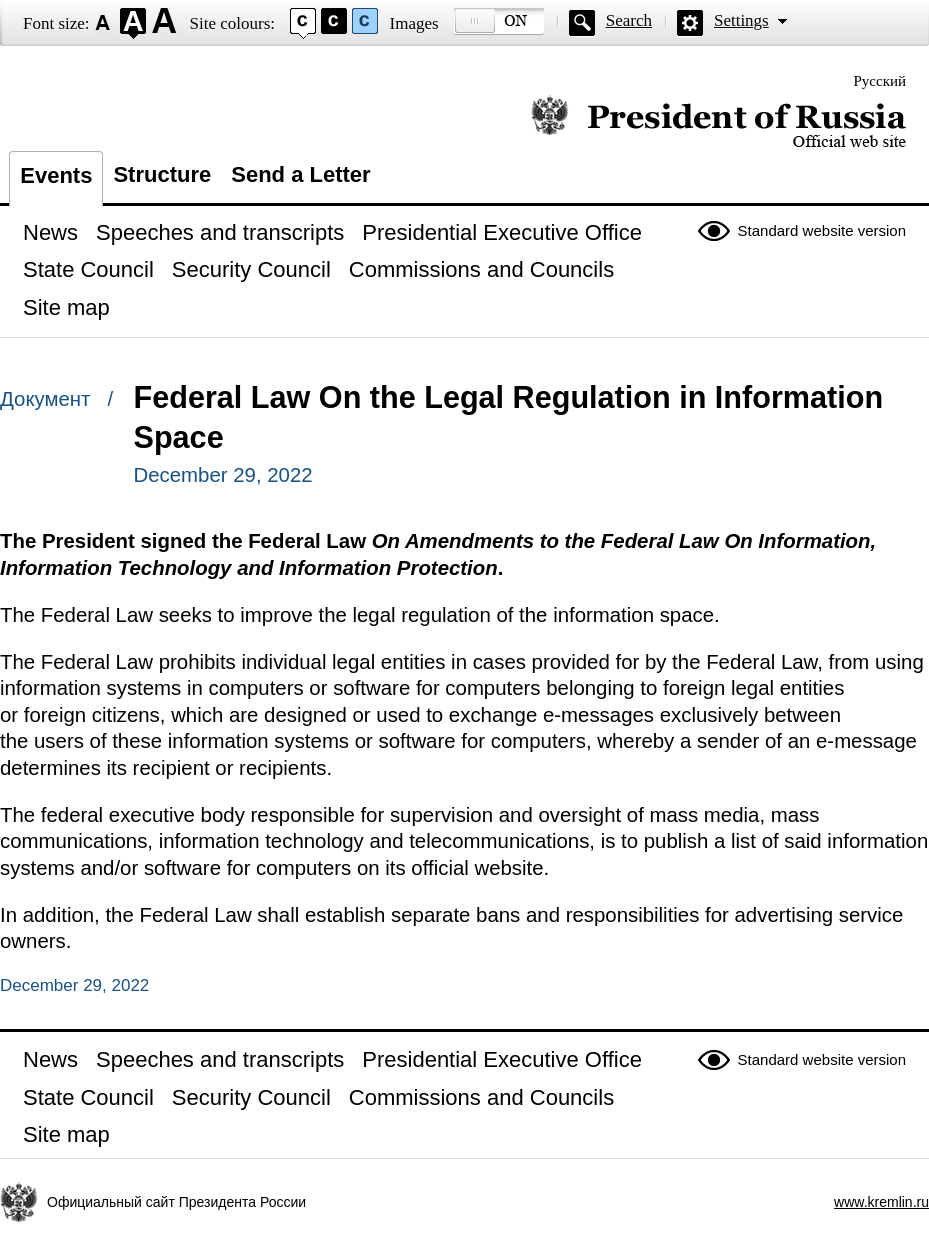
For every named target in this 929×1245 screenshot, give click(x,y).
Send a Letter (300, 174)
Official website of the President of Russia (718, 122)
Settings (741, 20)
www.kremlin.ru (881, 1202)
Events (56, 175)
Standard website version (822, 230)
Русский (880, 81)
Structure (162, 174)
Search (629, 20)
